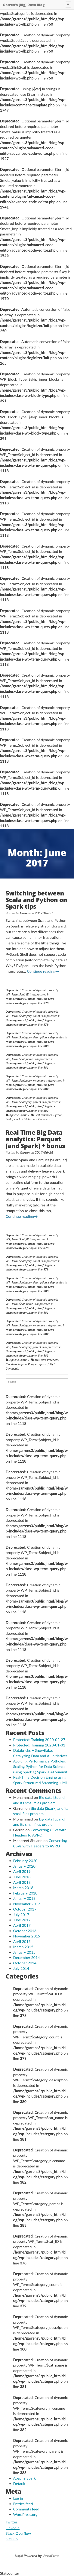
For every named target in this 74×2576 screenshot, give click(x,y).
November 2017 (26, 1903)
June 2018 (22, 1877)
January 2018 (24, 1898)
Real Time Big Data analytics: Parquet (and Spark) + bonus (35, 1139)
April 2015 (22, 1941)
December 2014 (26, 1957)
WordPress (51, 2555)
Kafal (19, 2555)
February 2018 (25, 1893)
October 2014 (24, 1963)
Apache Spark (18, 1115)
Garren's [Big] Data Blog (24, 4)
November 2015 (26, 1936)
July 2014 (21, 1968)
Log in (18, 2498)
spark (17, 1119)
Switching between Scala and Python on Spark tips (36, 899)
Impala (22, 1364)
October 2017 (24, 1909)
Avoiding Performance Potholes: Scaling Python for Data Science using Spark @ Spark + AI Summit (40, 1766)
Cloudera (11, 1364)
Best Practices (43, 1115)
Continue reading (43, 971)
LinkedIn (13, 2527)
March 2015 (23, 1946)
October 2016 (24, 1930)
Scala (9, 1119)
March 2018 (23, 1887)
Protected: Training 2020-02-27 (39, 1739)
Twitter (11, 2522)
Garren (25, 913)
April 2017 (22, 1925)
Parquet (33, 1364)
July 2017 (21, 1914)
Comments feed (26, 2509)
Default (19, 2483)
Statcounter (9, 2573)
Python (57, 1115)
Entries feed (23, 2503)
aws (37, 1359)
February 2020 (25, 1860)
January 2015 (24, 1952)
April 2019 (22, 1871)
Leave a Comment (39, 1119)
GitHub (12, 2539)
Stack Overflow (18, 2533)
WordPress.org (25, 2514)
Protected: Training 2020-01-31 (39, 1745)
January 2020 (24, 1866)
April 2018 (22, 1882)
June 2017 (22, 1919)
